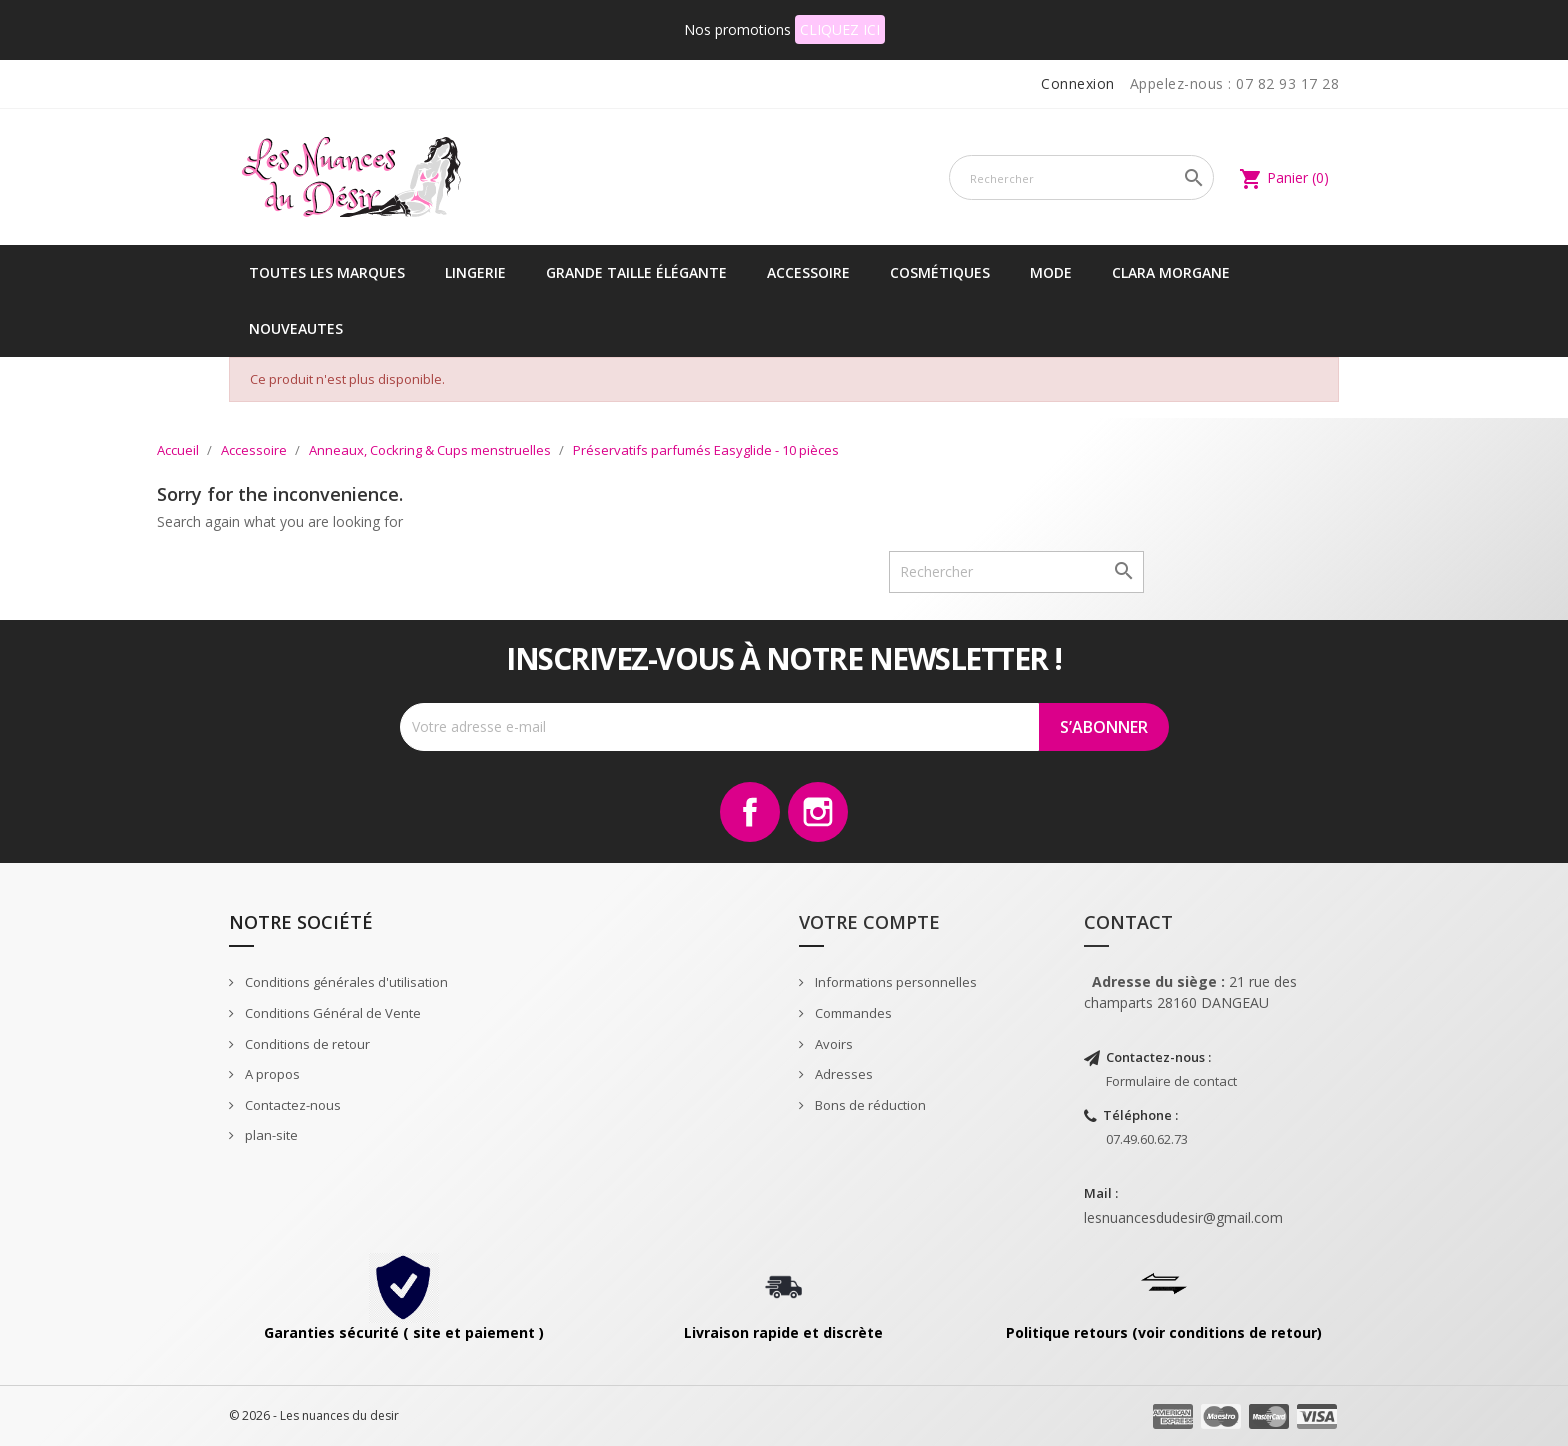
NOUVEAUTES (296, 328)
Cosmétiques (940, 272)
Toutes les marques (327, 272)
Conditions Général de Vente (331, 1013)
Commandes (852, 1013)
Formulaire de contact (1171, 1081)
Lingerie (475, 272)
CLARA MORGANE (1171, 272)
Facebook (750, 812)
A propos (271, 1074)
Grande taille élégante (636, 272)
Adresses (842, 1074)
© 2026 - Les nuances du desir (314, 1415)
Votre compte (869, 922)
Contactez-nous (291, 1105)
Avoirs (832, 1044)
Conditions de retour (306, 1044)
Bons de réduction (869, 1105)
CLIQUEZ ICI (840, 29)
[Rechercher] (1081, 177)
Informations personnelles (894, 982)
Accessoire (808, 272)
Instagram (818, 812)
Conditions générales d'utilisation (345, 982)
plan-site (270, 1135)
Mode (1051, 272)
